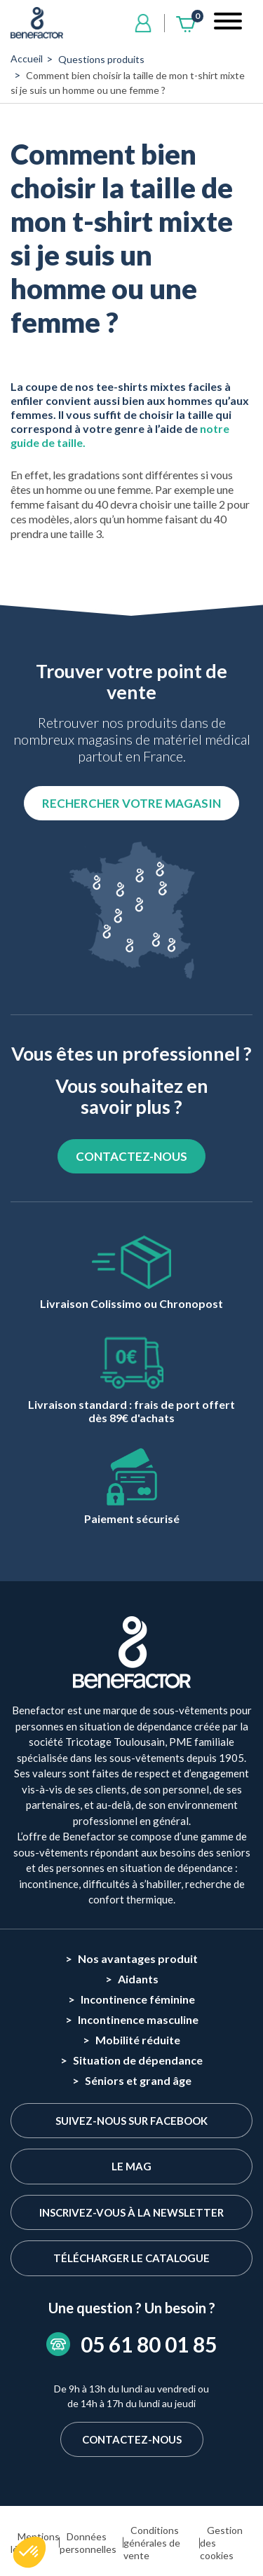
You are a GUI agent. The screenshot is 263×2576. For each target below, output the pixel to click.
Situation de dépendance (138, 2060)
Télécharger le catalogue (131, 2258)
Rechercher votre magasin (131, 803)
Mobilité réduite (137, 2039)
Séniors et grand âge (138, 2080)
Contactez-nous (132, 2439)
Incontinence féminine (138, 1999)
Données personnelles (88, 2542)
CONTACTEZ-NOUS (131, 1156)
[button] (29, 2552)
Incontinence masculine (138, 2019)
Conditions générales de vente (151, 2542)
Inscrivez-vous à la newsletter (131, 2212)
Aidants (138, 1978)
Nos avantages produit (138, 1958)
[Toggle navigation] (227, 23)
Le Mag (131, 2166)
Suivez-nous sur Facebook (131, 2120)
